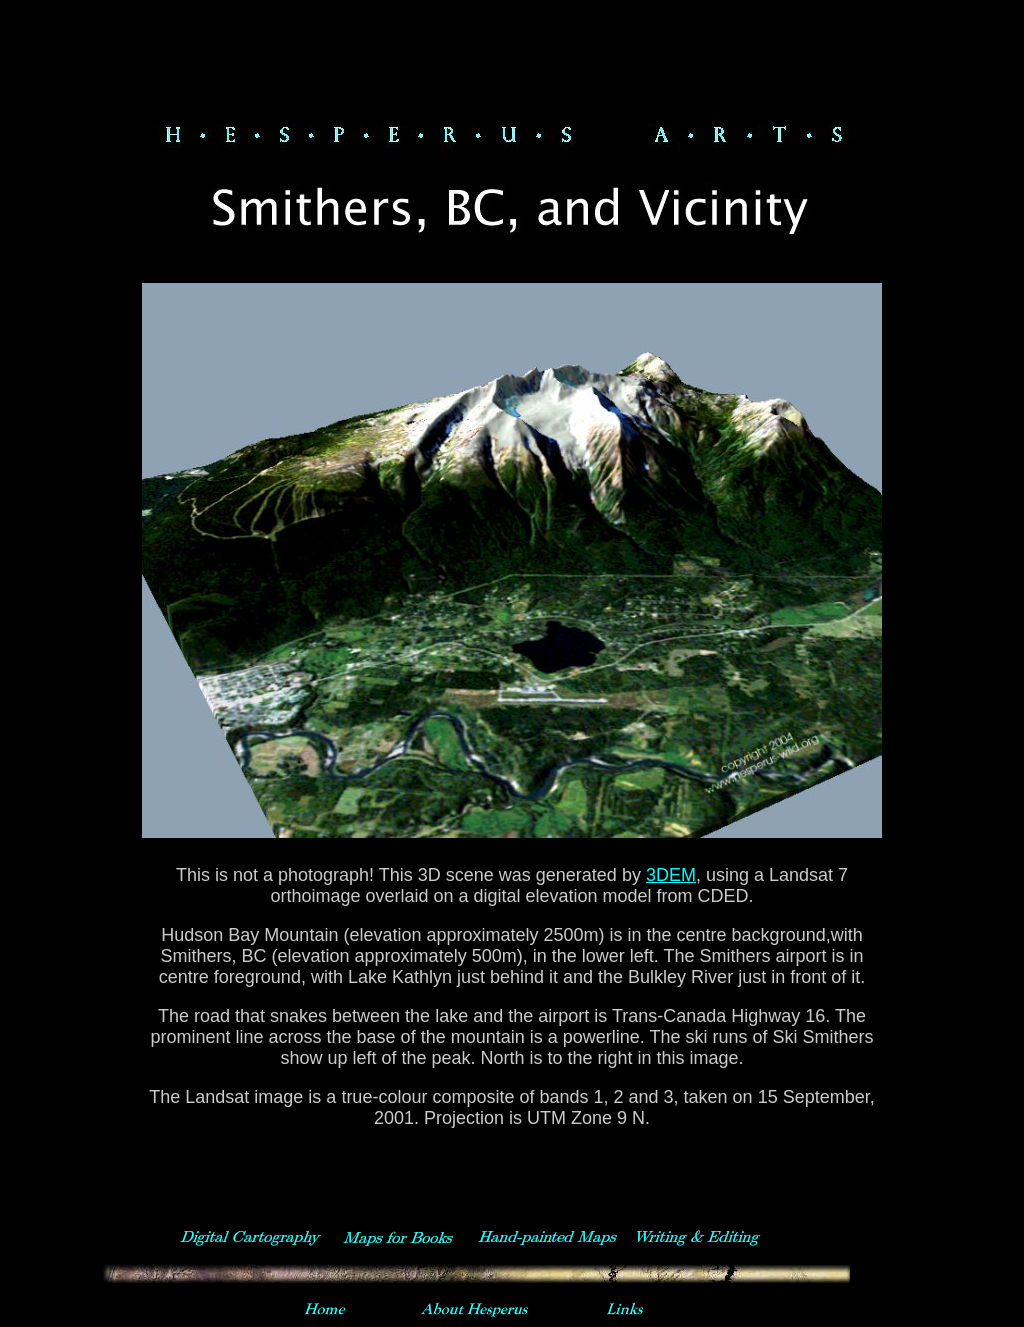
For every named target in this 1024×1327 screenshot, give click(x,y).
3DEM (671, 875)
